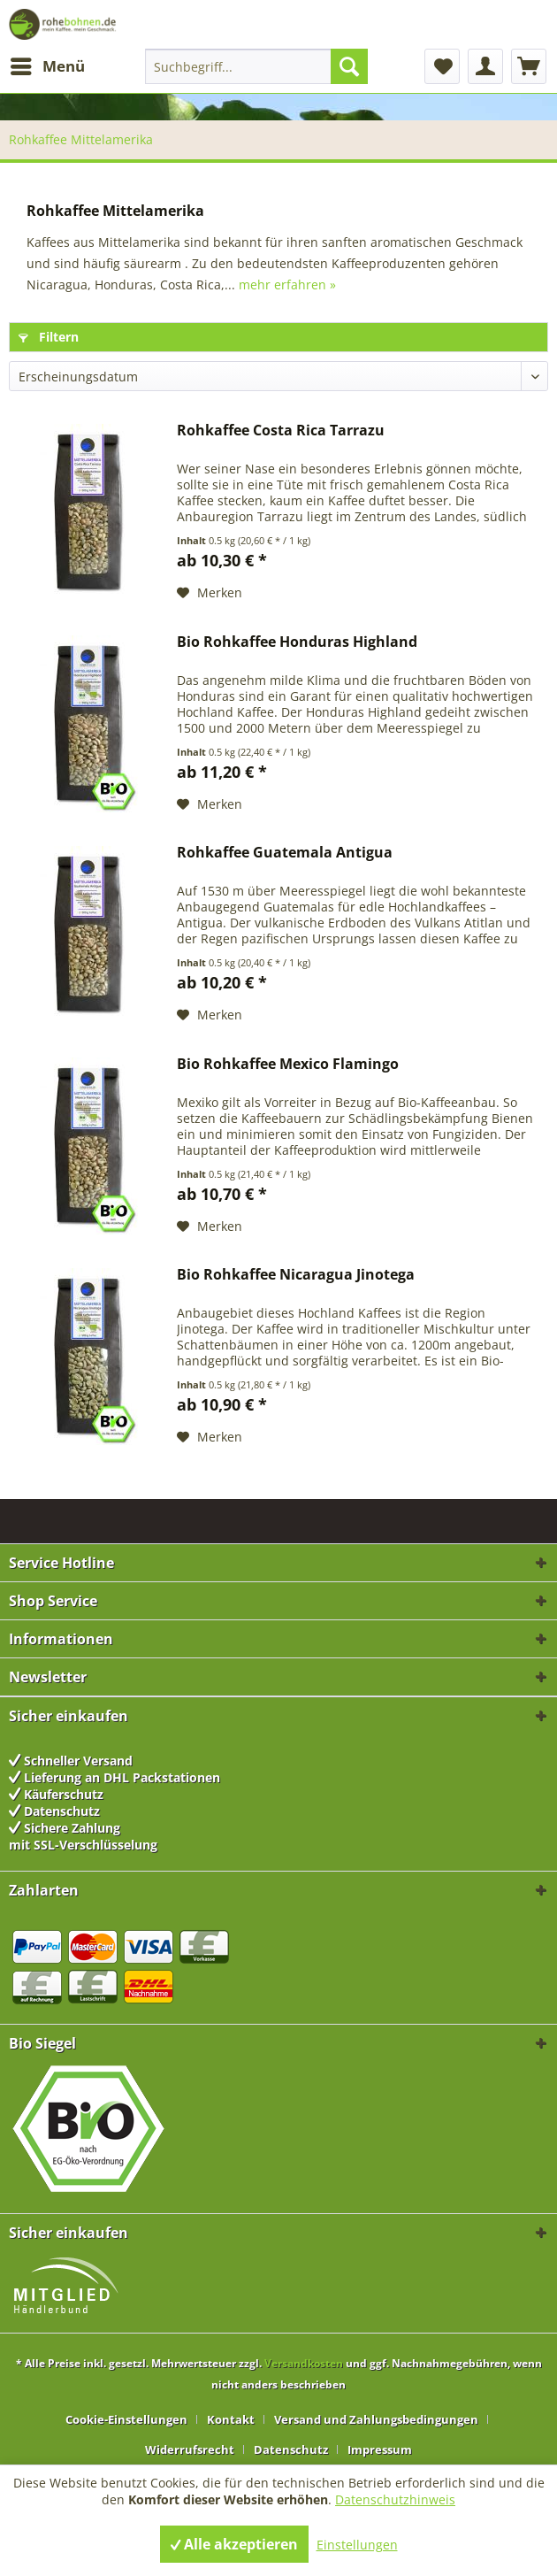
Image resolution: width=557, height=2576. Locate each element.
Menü (48, 64)
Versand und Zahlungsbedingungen (376, 2419)
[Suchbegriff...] (256, 66)
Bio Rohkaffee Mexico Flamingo (288, 1064)
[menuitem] (47, 66)
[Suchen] (349, 66)
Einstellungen (357, 2544)
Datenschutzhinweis (395, 2499)
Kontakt (231, 2419)
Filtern (49, 336)
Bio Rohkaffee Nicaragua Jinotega (296, 1274)
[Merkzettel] (442, 66)
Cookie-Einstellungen (126, 2419)
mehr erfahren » (287, 284)
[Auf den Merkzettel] (209, 593)
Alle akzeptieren (234, 2544)
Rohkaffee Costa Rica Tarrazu (281, 430)
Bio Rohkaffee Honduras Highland (297, 642)
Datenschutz (291, 2449)
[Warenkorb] (528, 66)
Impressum (379, 2449)
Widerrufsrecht (189, 2449)
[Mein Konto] (485, 66)
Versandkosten (303, 2363)
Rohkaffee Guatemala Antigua (285, 852)
